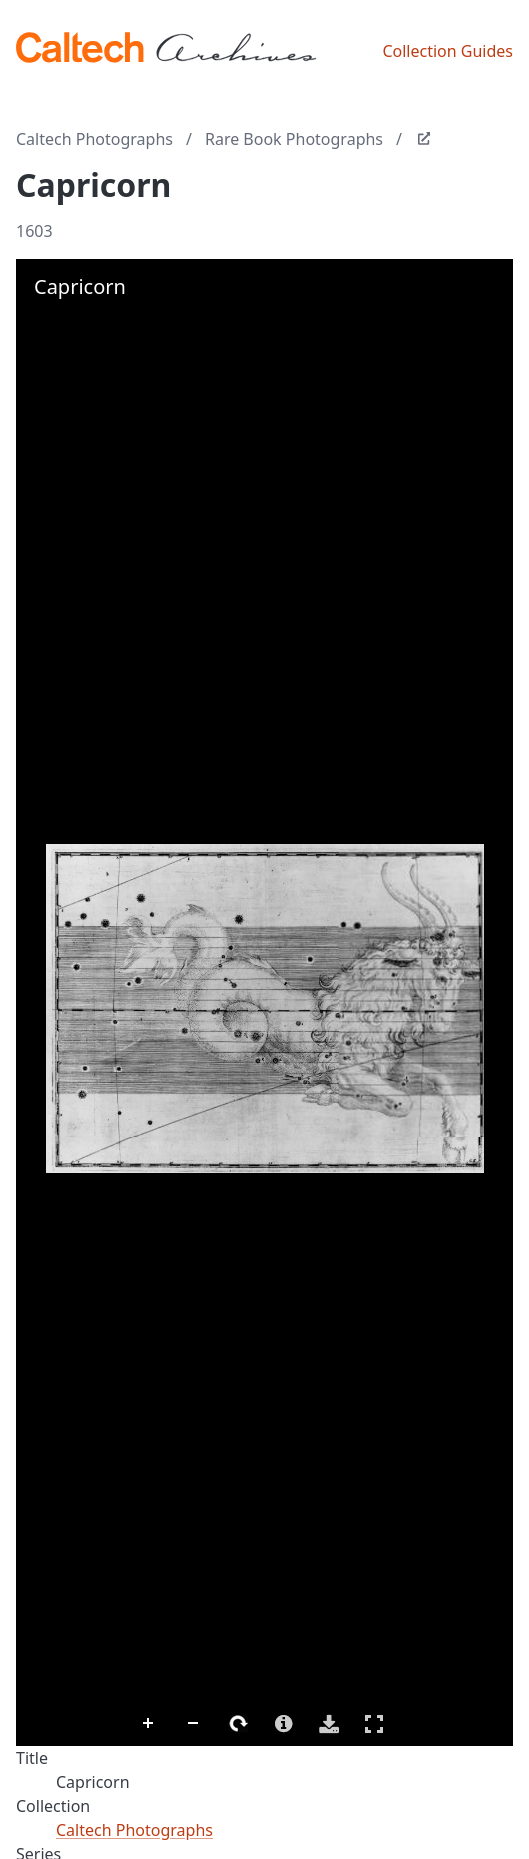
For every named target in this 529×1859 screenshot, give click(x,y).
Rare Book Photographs (294, 139)
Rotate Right (239, 1724)
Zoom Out (194, 1724)
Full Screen (374, 1723)
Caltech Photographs (94, 139)
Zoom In (149, 1724)
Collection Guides (447, 51)
